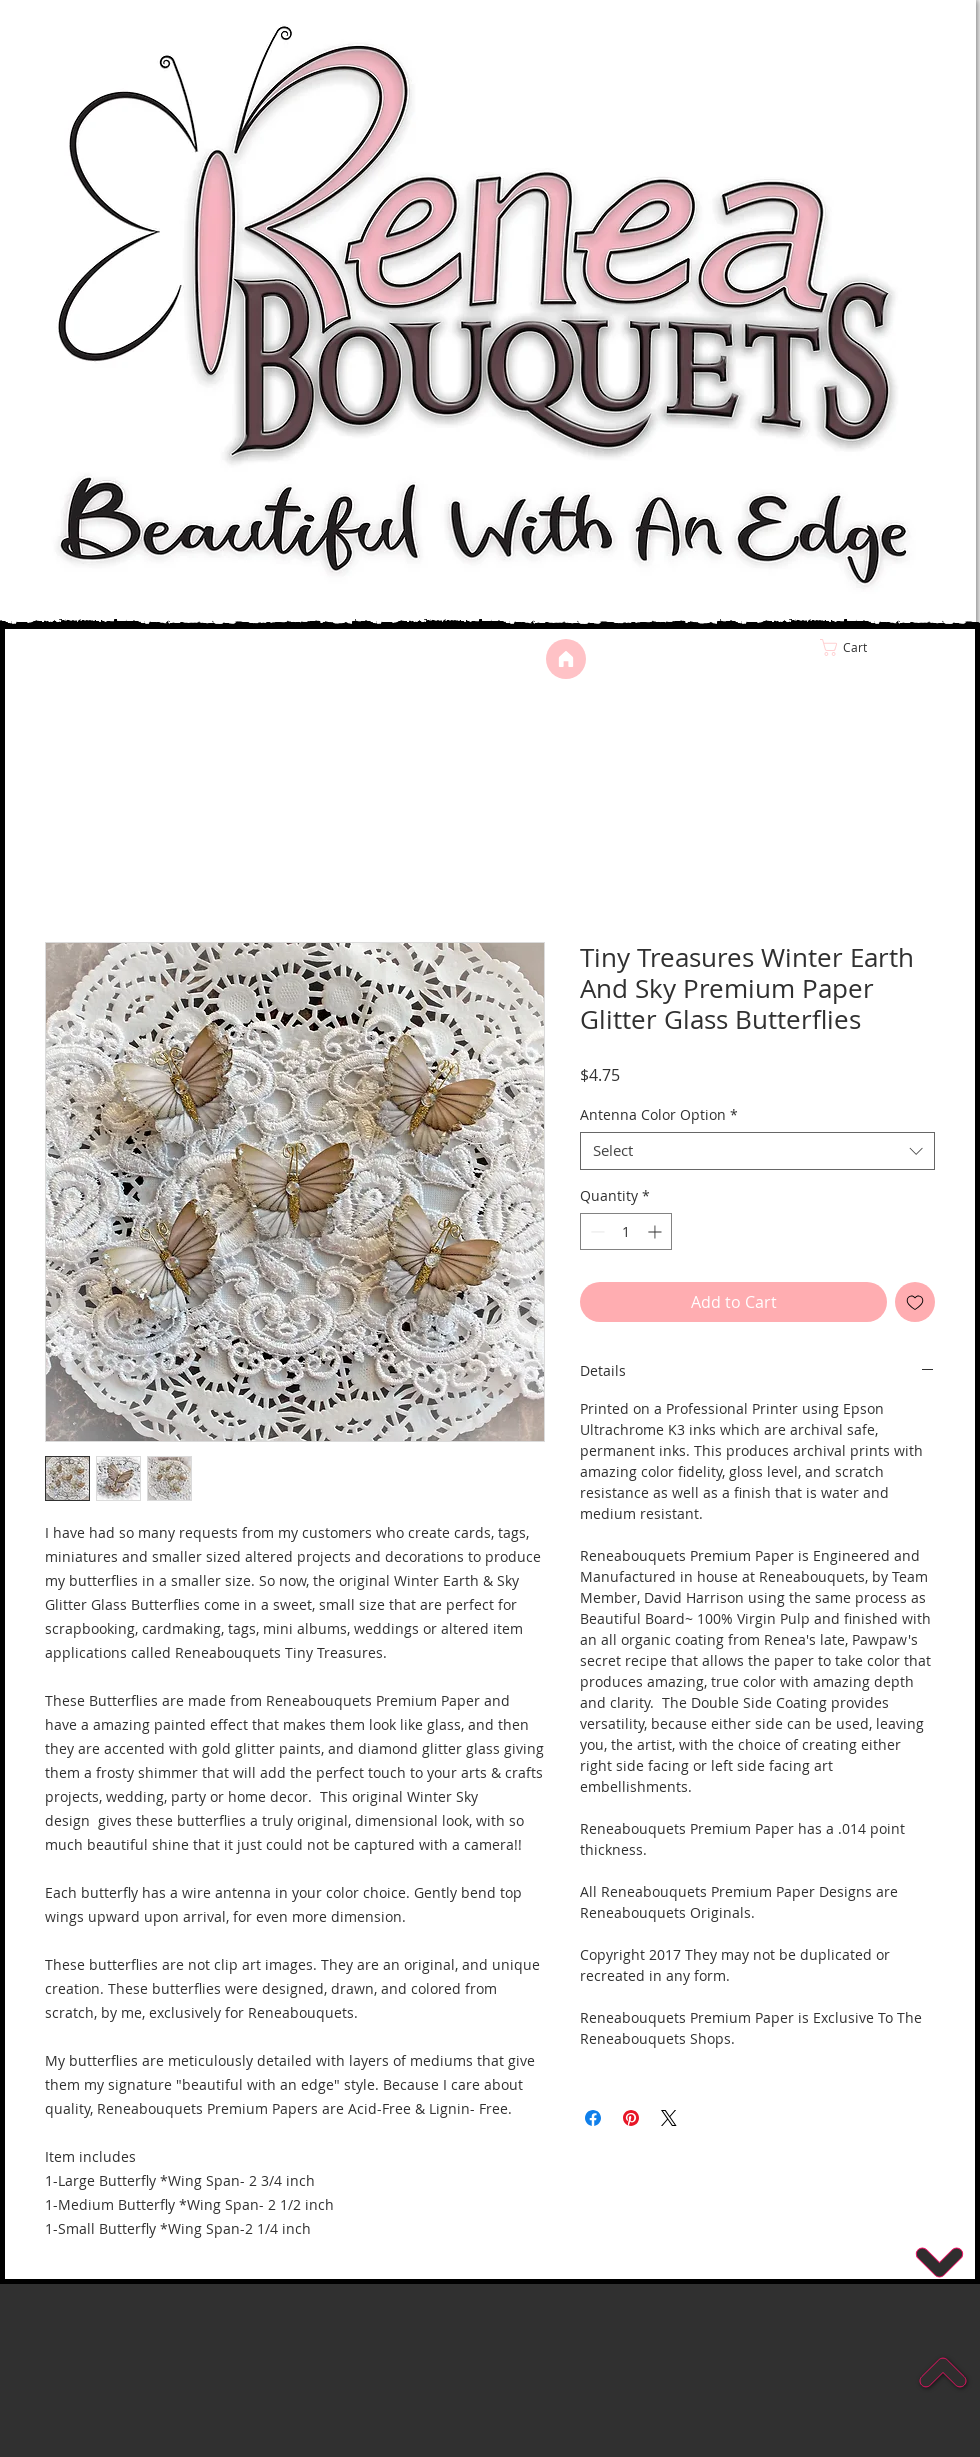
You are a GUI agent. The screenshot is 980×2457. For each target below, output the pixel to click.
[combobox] (757, 1151)
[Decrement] (595, 1231)
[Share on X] (669, 2118)
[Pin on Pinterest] (631, 2118)
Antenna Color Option (659, 1115)
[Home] (566, 659)
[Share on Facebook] (593, 2118)
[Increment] (656, 1231)
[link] (885, 647)
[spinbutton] (626, 1231)
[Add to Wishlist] (915, 1302)
